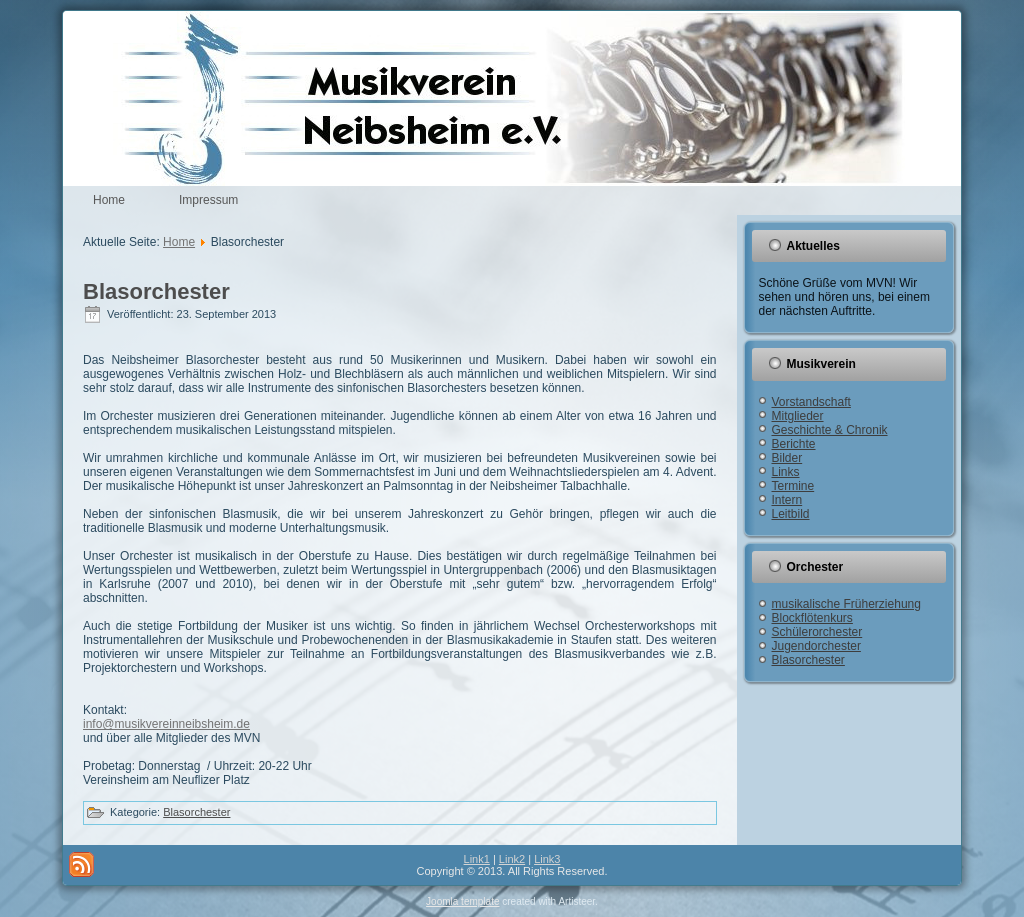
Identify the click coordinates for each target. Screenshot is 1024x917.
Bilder (787, 458)
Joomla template (462, 901)
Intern (787, 500)
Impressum (208, 200)
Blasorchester (156, 291)
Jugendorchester (816, 646)
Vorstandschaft (811, 402)
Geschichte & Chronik (830, 430)
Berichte (794, 444)
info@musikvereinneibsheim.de (166, 724)
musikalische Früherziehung (846, 604)
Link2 (512, 859)
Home (109, 200)
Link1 (477, 859)
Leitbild (791, 514)
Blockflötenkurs (812, 618)
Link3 (547, 859)
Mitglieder (798, 416)
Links (786, 472)
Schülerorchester (817, 632)
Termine (793, 486)
